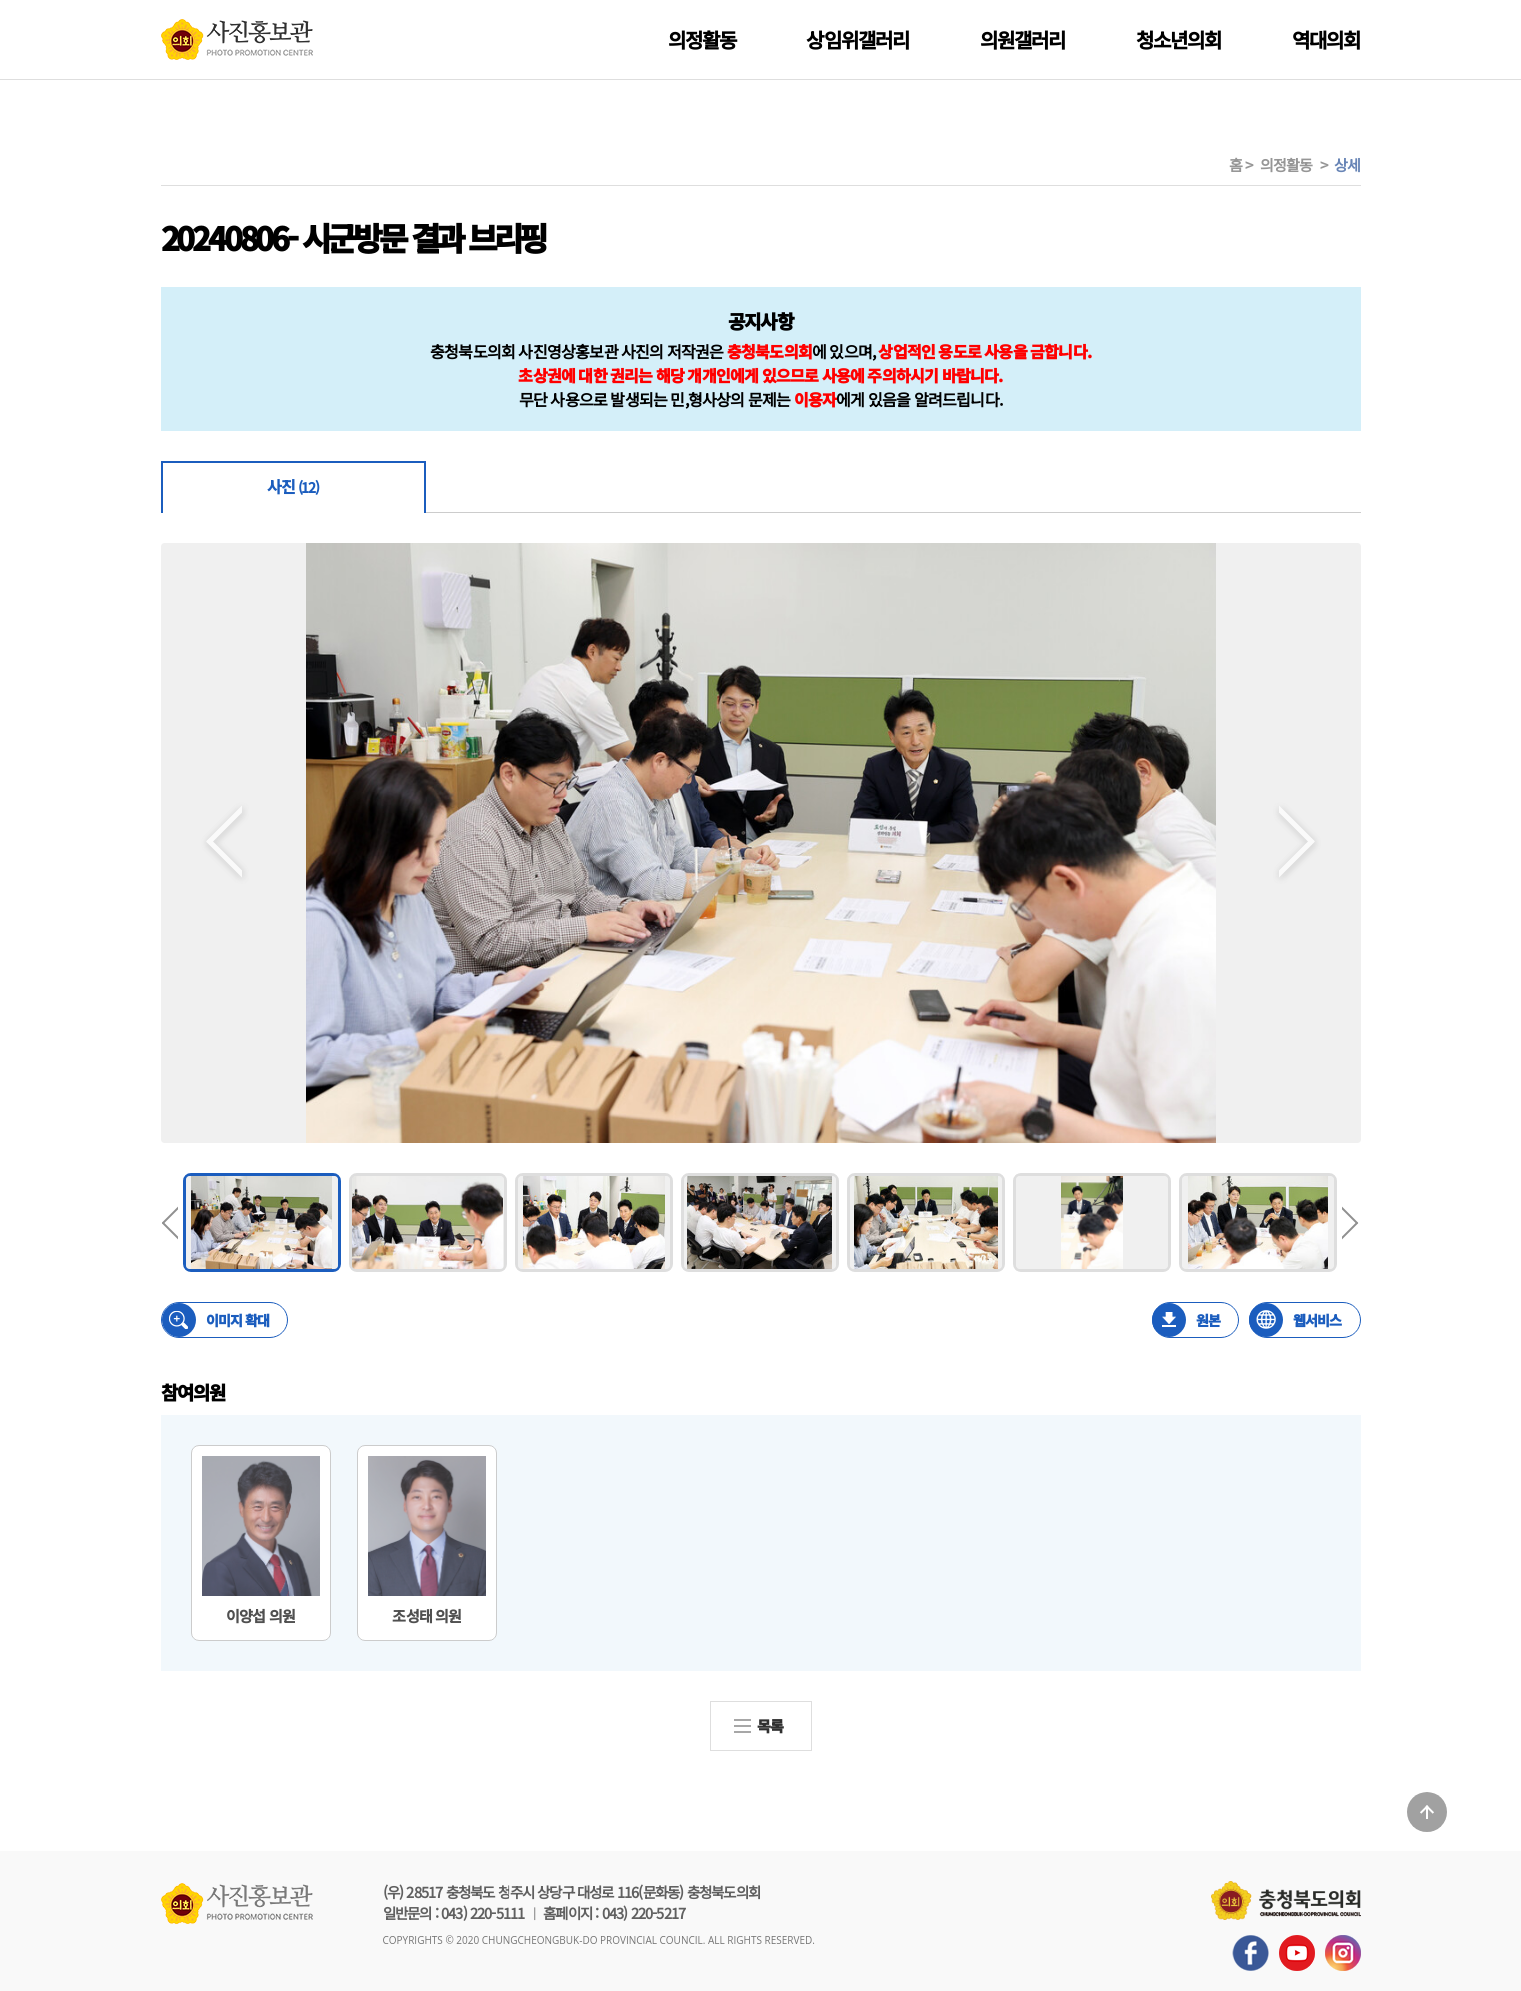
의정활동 (702, 39)
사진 (292, 486)
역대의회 (1326, 39)
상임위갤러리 (857, 39)
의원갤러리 (1023, 39)
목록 (770, 1725)
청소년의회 (1179, 39)
